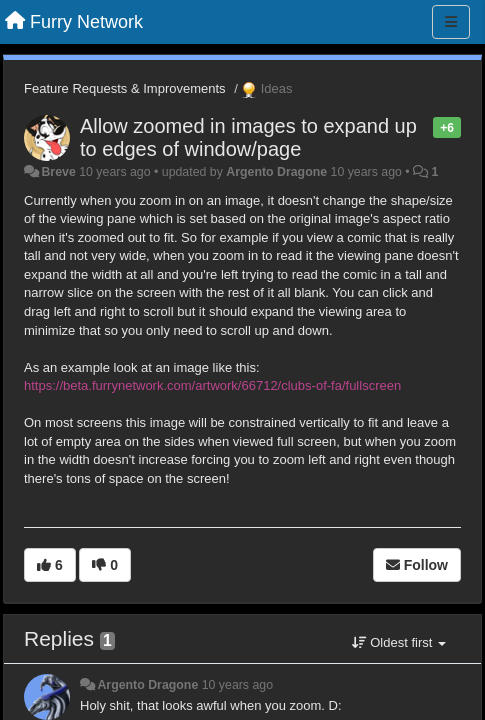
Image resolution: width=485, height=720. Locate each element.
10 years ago (237, 685)
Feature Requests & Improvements (125, 88)
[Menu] (451, 22)
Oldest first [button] (399, 642)
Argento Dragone (276, 172)
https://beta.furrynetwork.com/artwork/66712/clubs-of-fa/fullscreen (212, 385)
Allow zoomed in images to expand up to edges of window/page (248, 137)
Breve (58, 172)
